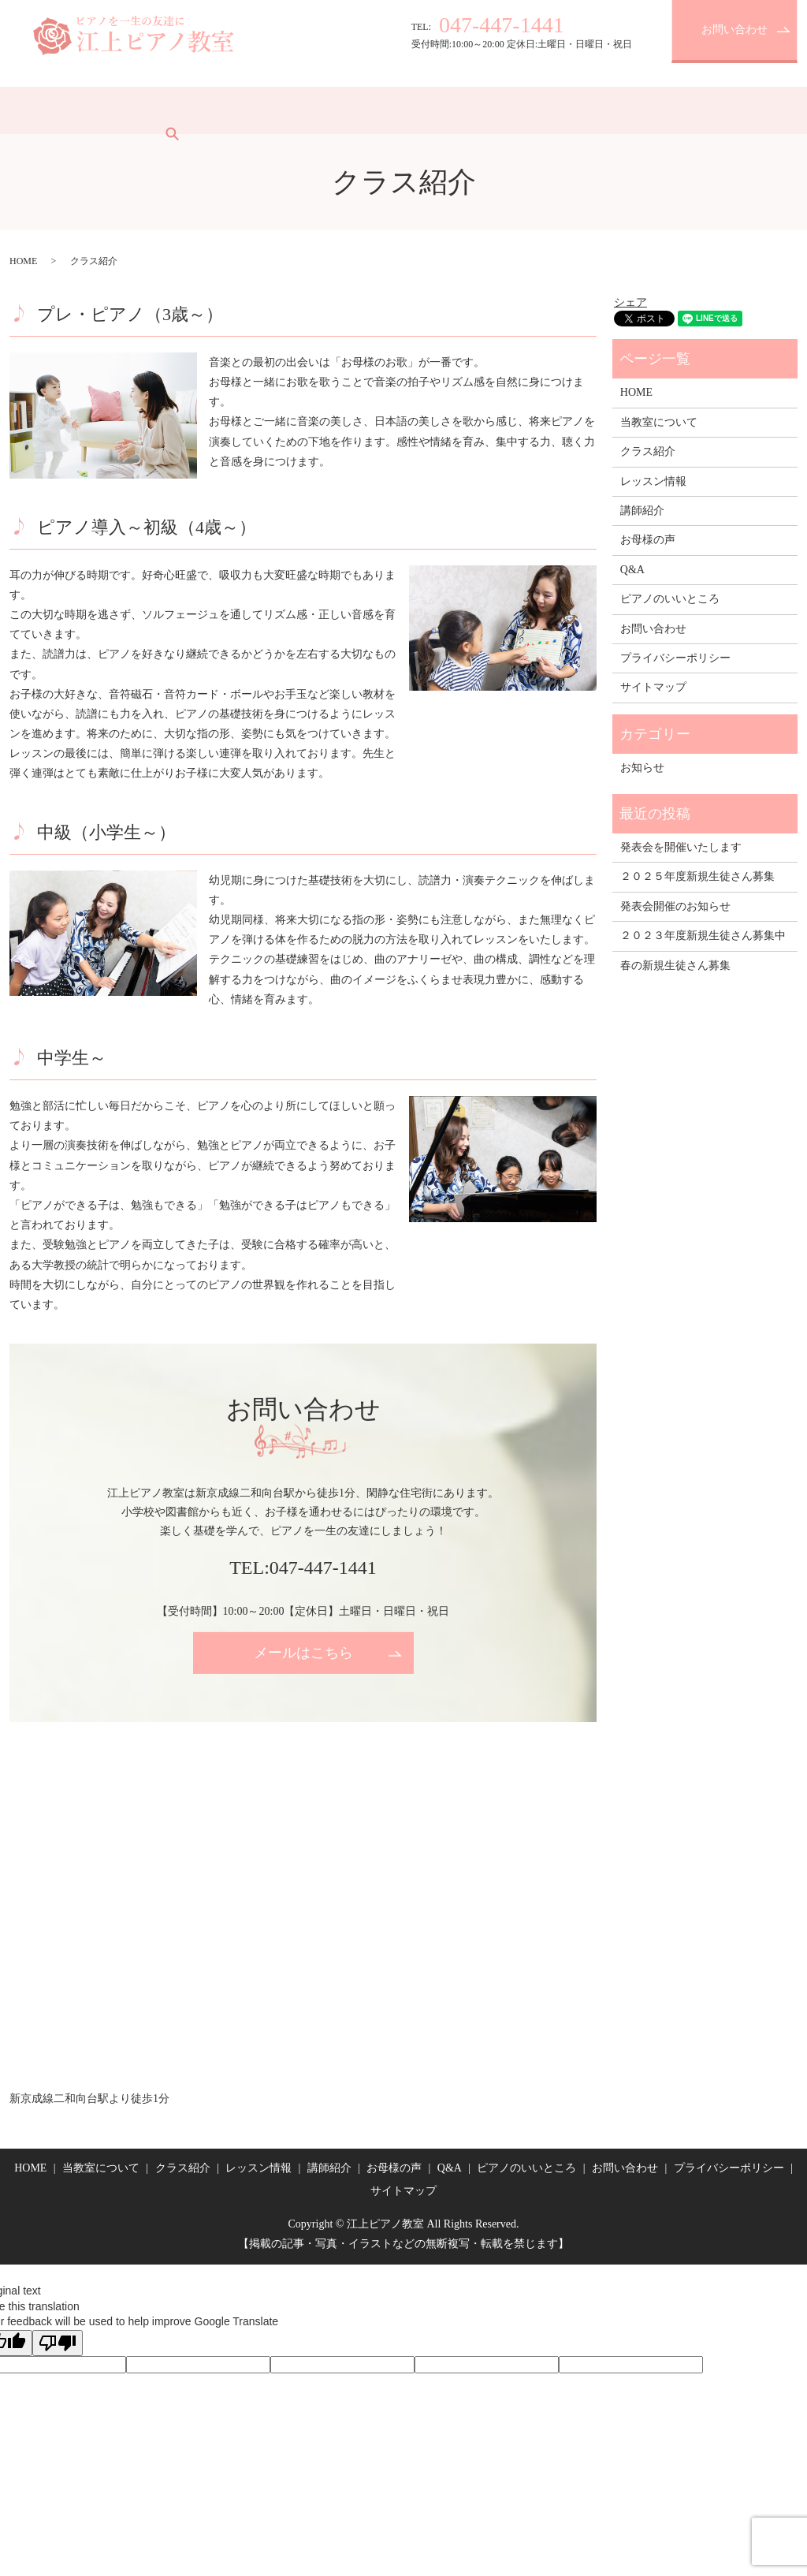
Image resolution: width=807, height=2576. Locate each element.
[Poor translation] (57, 2343)
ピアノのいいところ (566, 110)
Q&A (484, 110)
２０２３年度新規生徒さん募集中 (703, 935)
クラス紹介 (198, 110)
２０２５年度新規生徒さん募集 (697, 876)
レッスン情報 (280, 110)
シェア (630, 302)
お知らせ (642, 768)
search (648, 109)
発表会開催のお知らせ (675, 906)
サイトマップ (653, 687)
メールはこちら (303, 1653)
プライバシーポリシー (675, 658)
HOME (37, 110)
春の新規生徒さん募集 (675, 965)
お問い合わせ (734, 29)
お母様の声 (424, 110)
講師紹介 (355, 110)
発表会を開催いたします (681, 847)
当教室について (112, 110)
